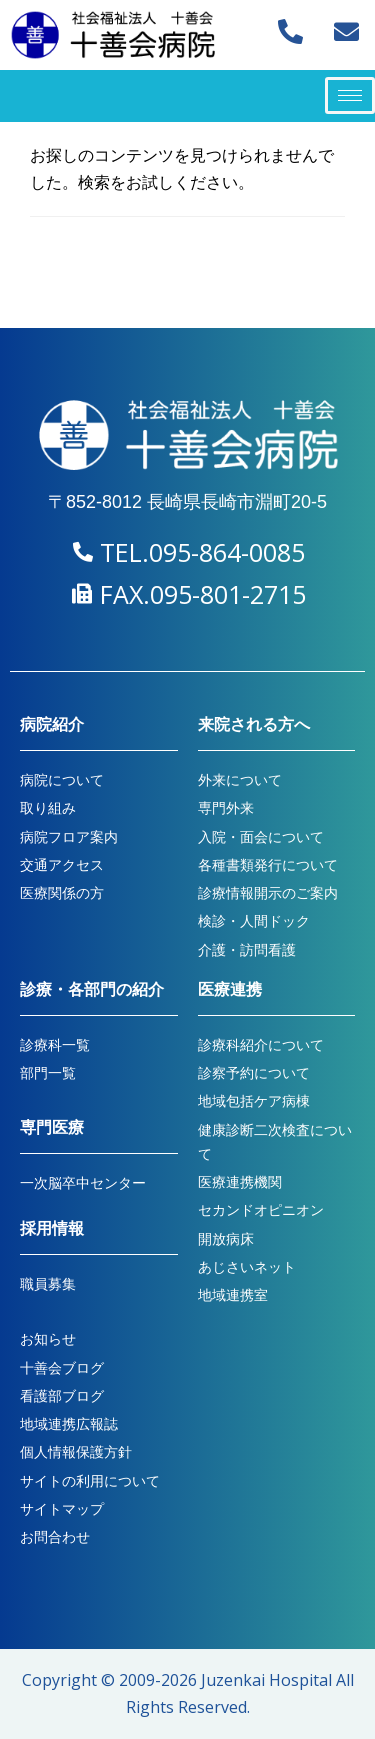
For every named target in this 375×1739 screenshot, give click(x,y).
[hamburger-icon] (350, 95)
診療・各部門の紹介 (92, 989)
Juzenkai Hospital (266, 1680)
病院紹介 (52, 724)
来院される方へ (254, 724)
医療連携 (230, 989)
